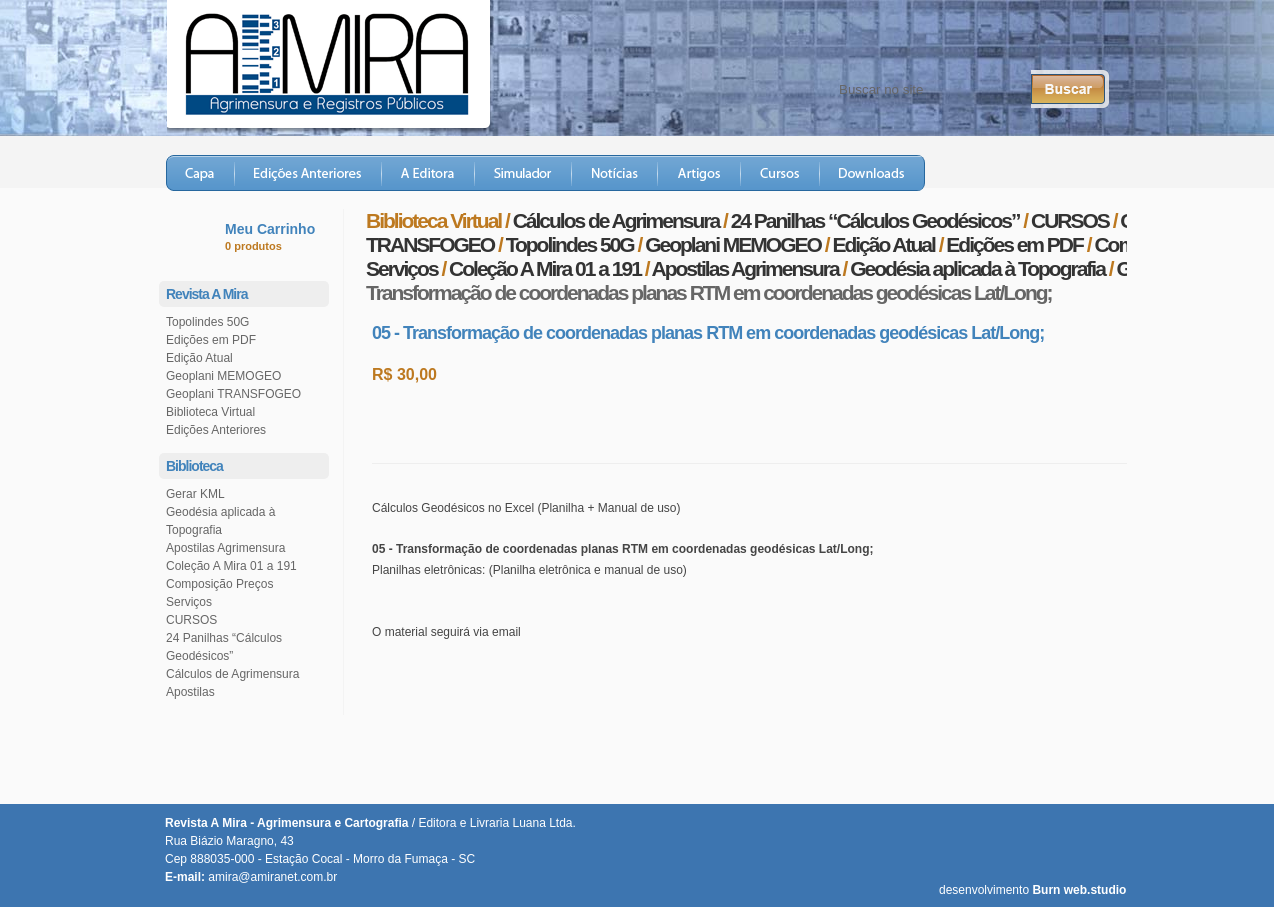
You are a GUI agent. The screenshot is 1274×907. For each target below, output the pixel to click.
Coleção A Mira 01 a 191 (231, 566)
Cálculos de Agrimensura (232, 674)
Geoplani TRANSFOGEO (233, 394)
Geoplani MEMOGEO (223, 376)
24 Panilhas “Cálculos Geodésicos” (875, 220)
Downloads (872, 173)
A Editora (428, 173)
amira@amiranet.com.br (272, 877)
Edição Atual (199, 358)
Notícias (615, 173)
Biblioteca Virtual (210, 412)
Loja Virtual (1060, 173)
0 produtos (253, 246)
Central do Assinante (893, 40)
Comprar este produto (502, 423)
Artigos (699, 173)
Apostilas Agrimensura (225, 548)
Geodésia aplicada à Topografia (977, 268)
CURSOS (191, 620)
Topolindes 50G (207, 322)
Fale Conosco (757, 40)
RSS (1080, 40)
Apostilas (190, 692)
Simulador (523, 173)
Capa (200, 173)
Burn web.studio (1079, 890)
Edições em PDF (211, 340)
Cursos (780, 173)
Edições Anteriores (308, 173)
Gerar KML (195, 494)
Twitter (1009, 40)
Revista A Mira (346, 64)
